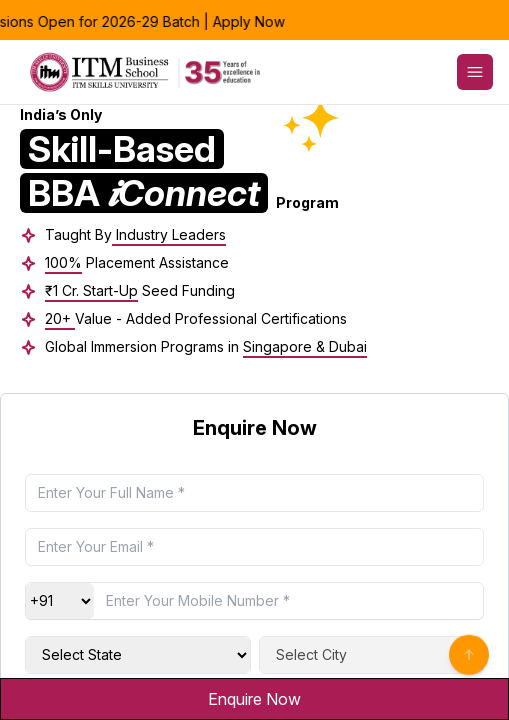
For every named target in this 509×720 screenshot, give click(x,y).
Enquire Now (254, 699)
